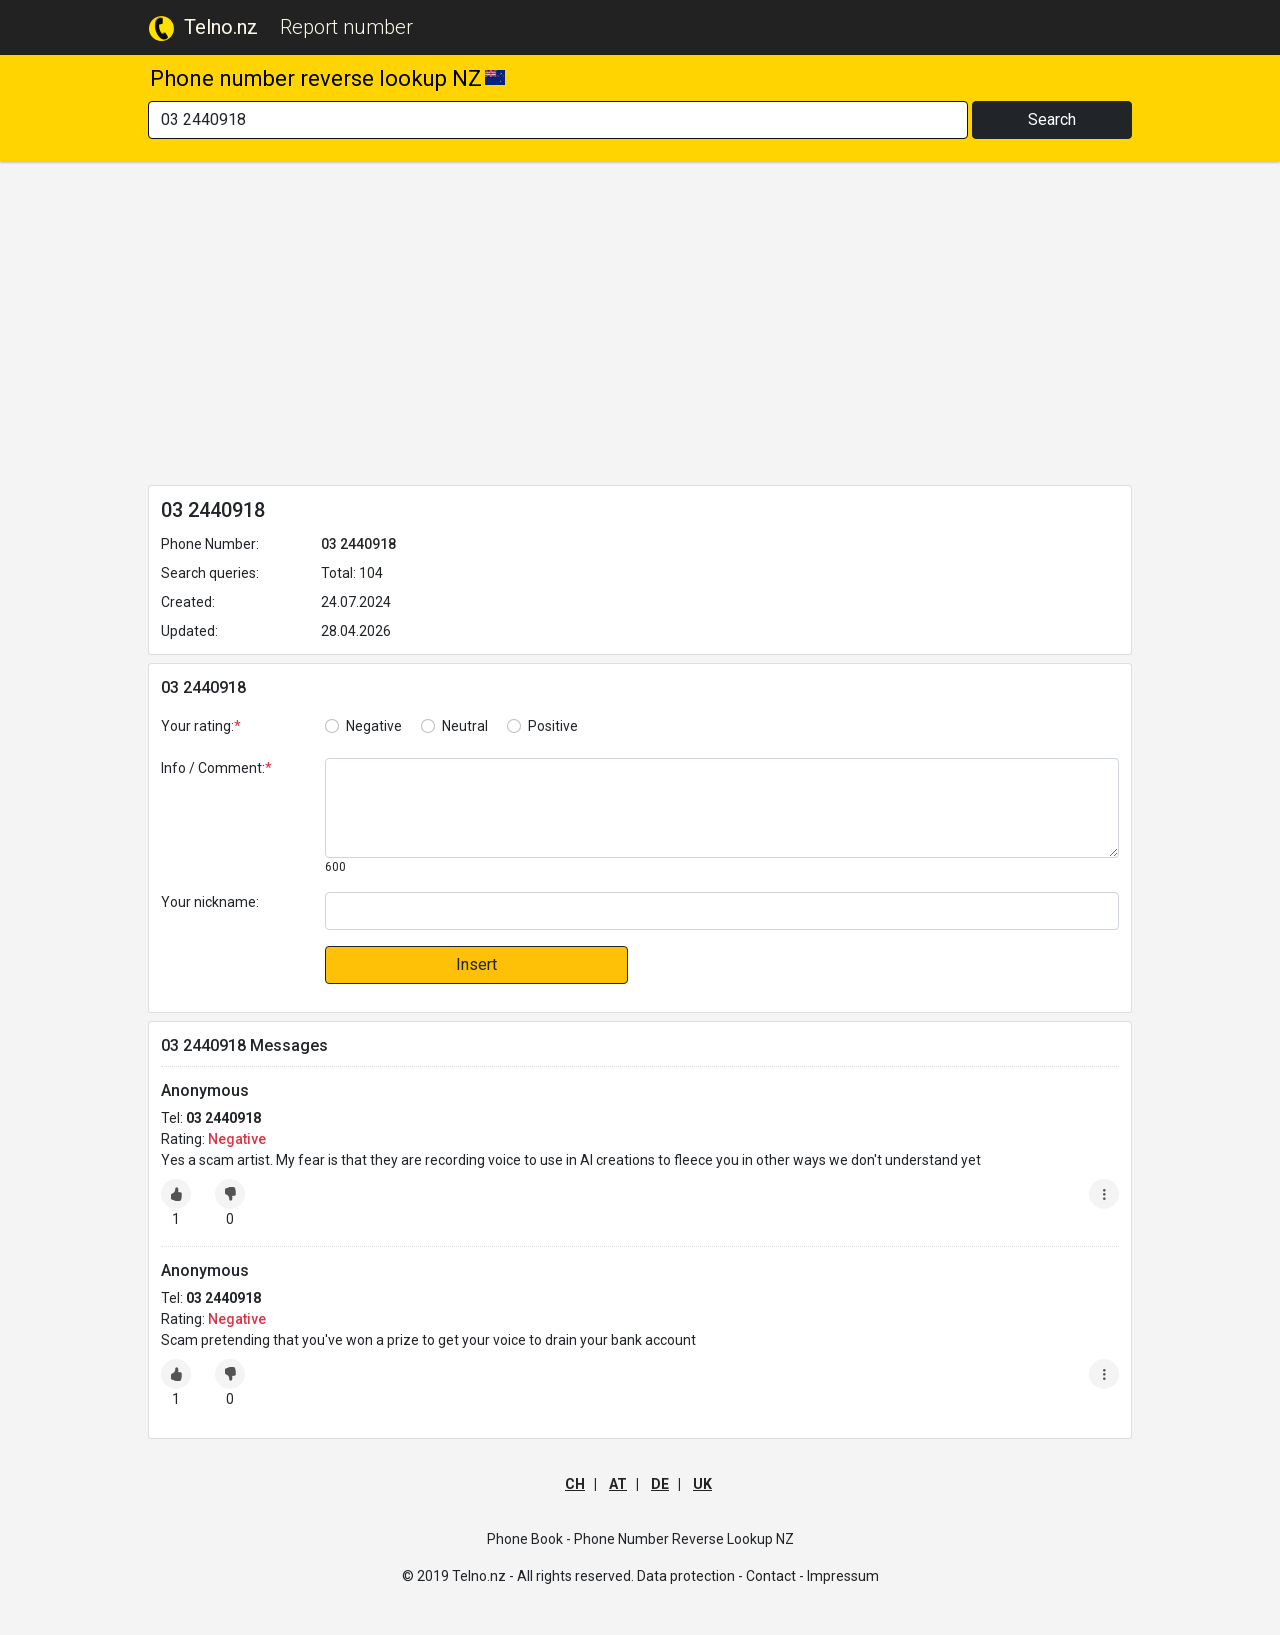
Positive (553, 726)
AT (618, 1484)
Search (1052, 119)
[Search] (558, 120)
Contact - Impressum (812, 1576)
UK (702, 1484)
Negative (374, 726)
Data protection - (690, 1576)
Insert (476, 964)
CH (575, 1484)
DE (660, 1484)
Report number (346, 27)
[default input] (722, 911)
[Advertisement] (640, 327)
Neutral (465, 726)
